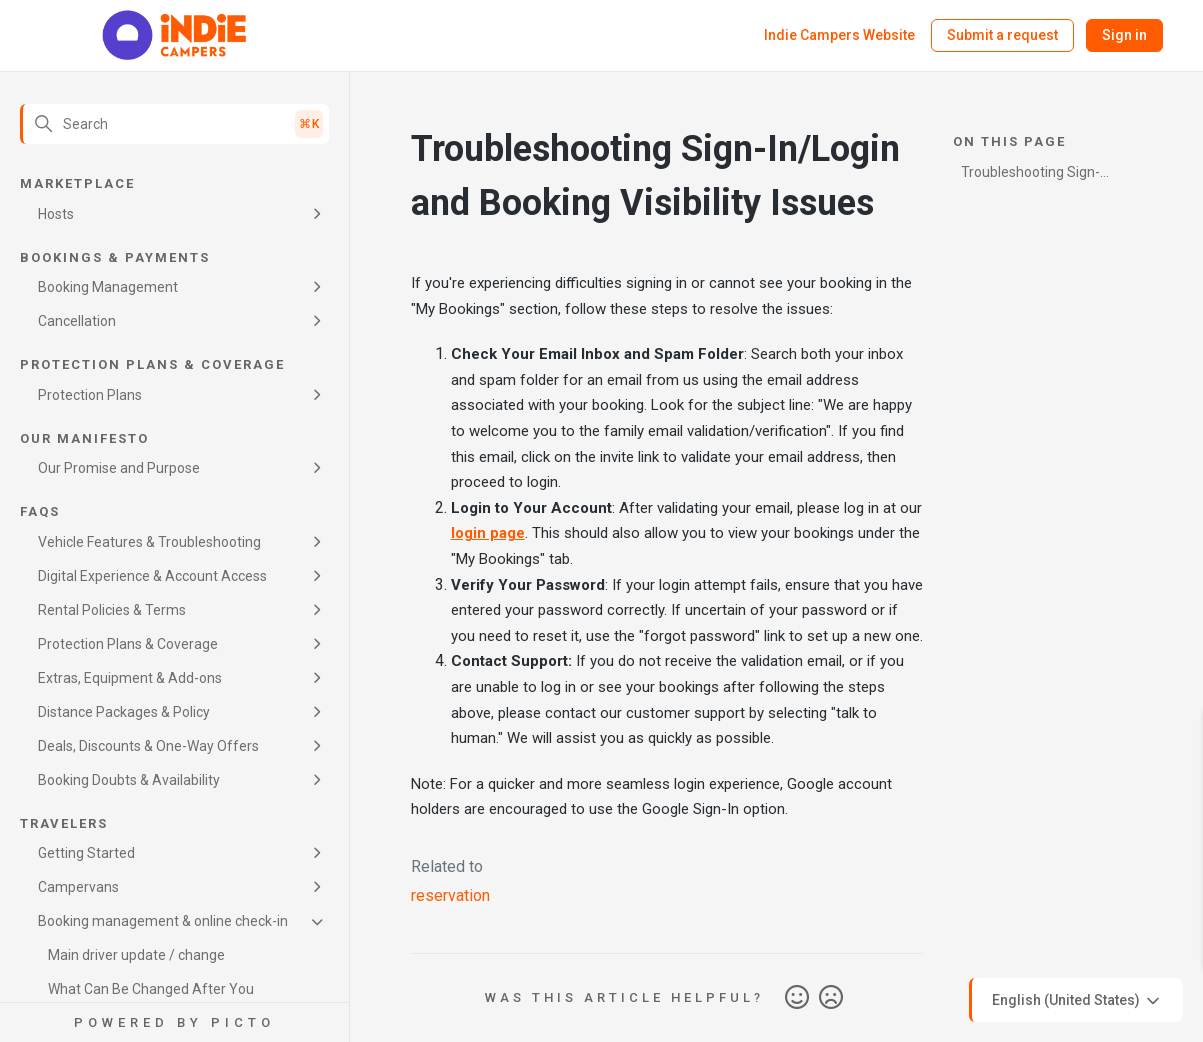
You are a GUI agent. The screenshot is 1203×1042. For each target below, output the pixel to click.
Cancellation (77, 321)
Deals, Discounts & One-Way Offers (148, 746)
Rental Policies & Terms (112, 610)
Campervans (78, 887)
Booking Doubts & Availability (129, 780)
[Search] (174, 124)
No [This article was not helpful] (831, 998)
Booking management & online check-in (163, 921)
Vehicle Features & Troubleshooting (149, 542)
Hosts (56, 214)
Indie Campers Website (839, 35)
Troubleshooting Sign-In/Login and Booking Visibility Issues (1030, 175)
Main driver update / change (136, 955)
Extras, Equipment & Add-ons (130, 678)
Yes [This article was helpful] (797, 998)
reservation (450, 895)
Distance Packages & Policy (124, 712)
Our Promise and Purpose (119, 468)
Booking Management (108, 287)
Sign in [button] (1124, 35)
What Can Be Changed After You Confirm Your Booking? (151, 1000)
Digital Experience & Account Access (152, 576)
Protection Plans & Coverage (128, 644)
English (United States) (1077, 1001)
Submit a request (1002, 35)
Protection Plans (90, 395)
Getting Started (86, 853)
